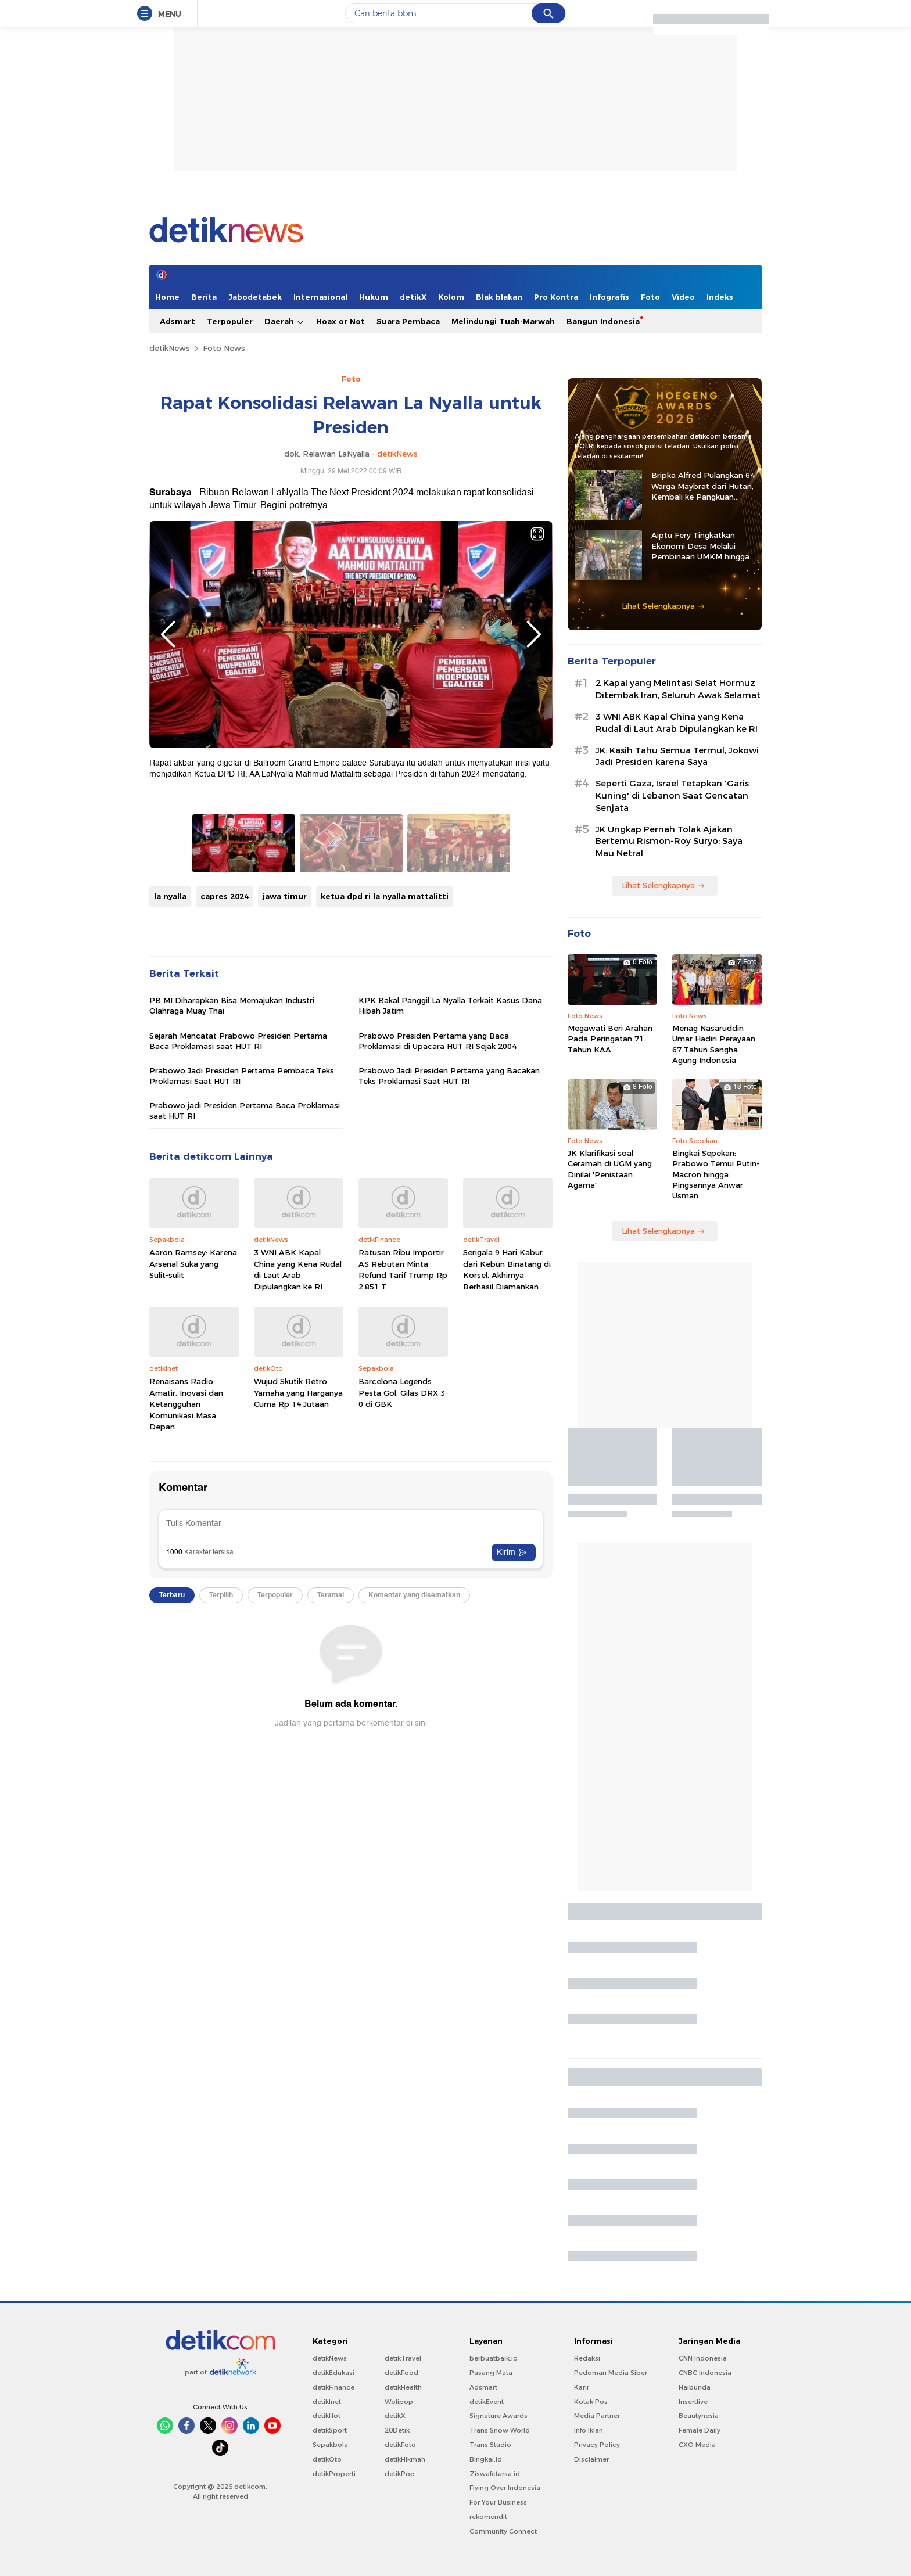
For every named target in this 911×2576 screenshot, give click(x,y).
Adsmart (177, 321)
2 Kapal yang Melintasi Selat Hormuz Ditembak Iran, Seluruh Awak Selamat (678, 689)
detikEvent (486, 2402)
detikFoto (400, 2445)
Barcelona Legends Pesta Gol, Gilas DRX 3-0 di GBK (403, 1393)
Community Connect (503, 2531)
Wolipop (399, 2402)
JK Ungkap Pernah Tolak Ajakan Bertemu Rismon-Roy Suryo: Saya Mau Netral (669, 841)
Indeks (719, 296)
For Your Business (498, 2502)
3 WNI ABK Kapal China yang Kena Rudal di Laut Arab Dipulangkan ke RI (298, 1269)
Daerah (284, 321)
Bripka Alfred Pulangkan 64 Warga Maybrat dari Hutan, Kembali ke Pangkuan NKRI (703, 486)
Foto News (224, 348)
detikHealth (403, 2387)
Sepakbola (330, 2445)
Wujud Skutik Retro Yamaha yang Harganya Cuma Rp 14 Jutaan (298, 1393)
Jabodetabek (255, 296)
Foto (650, 296)
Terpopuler (230, 321)
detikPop (400, 2474)
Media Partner (597, 2416)
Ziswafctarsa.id (494, 2474)
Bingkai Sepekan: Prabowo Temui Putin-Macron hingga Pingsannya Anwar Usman (715, 1174)
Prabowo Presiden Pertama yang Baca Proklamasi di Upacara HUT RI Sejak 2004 (437, 1041)
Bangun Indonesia (603, 321)
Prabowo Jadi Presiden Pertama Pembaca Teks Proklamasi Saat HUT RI (241, 1076)
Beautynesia (699, 2416)
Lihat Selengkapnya (663, 605)
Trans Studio (490, 2445)
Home (167, 296)
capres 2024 (224, 896)
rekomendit (488, 2517)
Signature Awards (498, 2416)
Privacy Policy (597, 2445)
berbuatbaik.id (493, 2358)
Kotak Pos (591, 2402)
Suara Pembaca (408, 321)
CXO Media (697, 2445)
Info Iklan (588, 2430)
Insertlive (693, 2402)
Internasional (320, 296)
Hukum (373, 296)
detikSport (330, 2430)
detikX (413, 296)
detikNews (169, 348)
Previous (167, 634)
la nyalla (170, 896)
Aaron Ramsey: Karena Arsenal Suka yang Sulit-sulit (193, 1264)
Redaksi (587, 2358)
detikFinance (333, 2387)
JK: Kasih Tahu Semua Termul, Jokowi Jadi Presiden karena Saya (677, 756)
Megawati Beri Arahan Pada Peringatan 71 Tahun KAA (610, 1038)
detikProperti (334, 2474)
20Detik (397, 2430)
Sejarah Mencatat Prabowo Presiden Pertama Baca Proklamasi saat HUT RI (238, 1041)
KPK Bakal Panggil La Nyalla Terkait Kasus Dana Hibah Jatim (450, 1005)
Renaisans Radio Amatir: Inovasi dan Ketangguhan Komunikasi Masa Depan (186, 1404)
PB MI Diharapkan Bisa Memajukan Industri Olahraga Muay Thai (231, 1005)
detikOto (327, 2459)
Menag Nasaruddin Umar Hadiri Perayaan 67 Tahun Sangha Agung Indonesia (713, 1044)
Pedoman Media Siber (610, 2373)
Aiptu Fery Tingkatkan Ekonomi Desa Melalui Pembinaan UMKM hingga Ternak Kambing (700, 546)
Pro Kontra (556, 296)
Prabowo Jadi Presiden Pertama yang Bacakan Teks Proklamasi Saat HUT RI (449, 1076)
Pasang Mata (490, 2373)
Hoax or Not (340, 321)
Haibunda (695, 2387)
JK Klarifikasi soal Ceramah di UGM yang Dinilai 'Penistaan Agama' (610, 1169)
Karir (581, 2387)
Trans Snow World (499, 2430)
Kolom (451, 296)
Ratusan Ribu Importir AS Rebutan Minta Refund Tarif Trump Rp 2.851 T (402, 1269)
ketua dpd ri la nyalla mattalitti (385, 896)
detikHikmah (405, 2459)
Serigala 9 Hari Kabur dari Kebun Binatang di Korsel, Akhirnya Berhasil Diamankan (507, 1269)
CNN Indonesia (703, 2358)
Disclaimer (591, 2459)
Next (534, 634)
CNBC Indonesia (705, 2373)
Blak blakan (499, 296)
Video (683, 296)
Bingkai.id (485, 2459)
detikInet (327, 2402)
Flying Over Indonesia (504, 2488)
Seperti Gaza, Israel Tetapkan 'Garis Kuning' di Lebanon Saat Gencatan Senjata (672, 795)
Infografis (609, 296)
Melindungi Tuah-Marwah (503, 321)
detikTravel (403, 2358)
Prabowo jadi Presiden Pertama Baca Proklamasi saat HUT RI (244, 1110)
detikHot (326, 2416)
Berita (204, 296)
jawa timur (285, 896)
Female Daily (699, 2430)
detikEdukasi (333, 2373)
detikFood (401, 2373)
